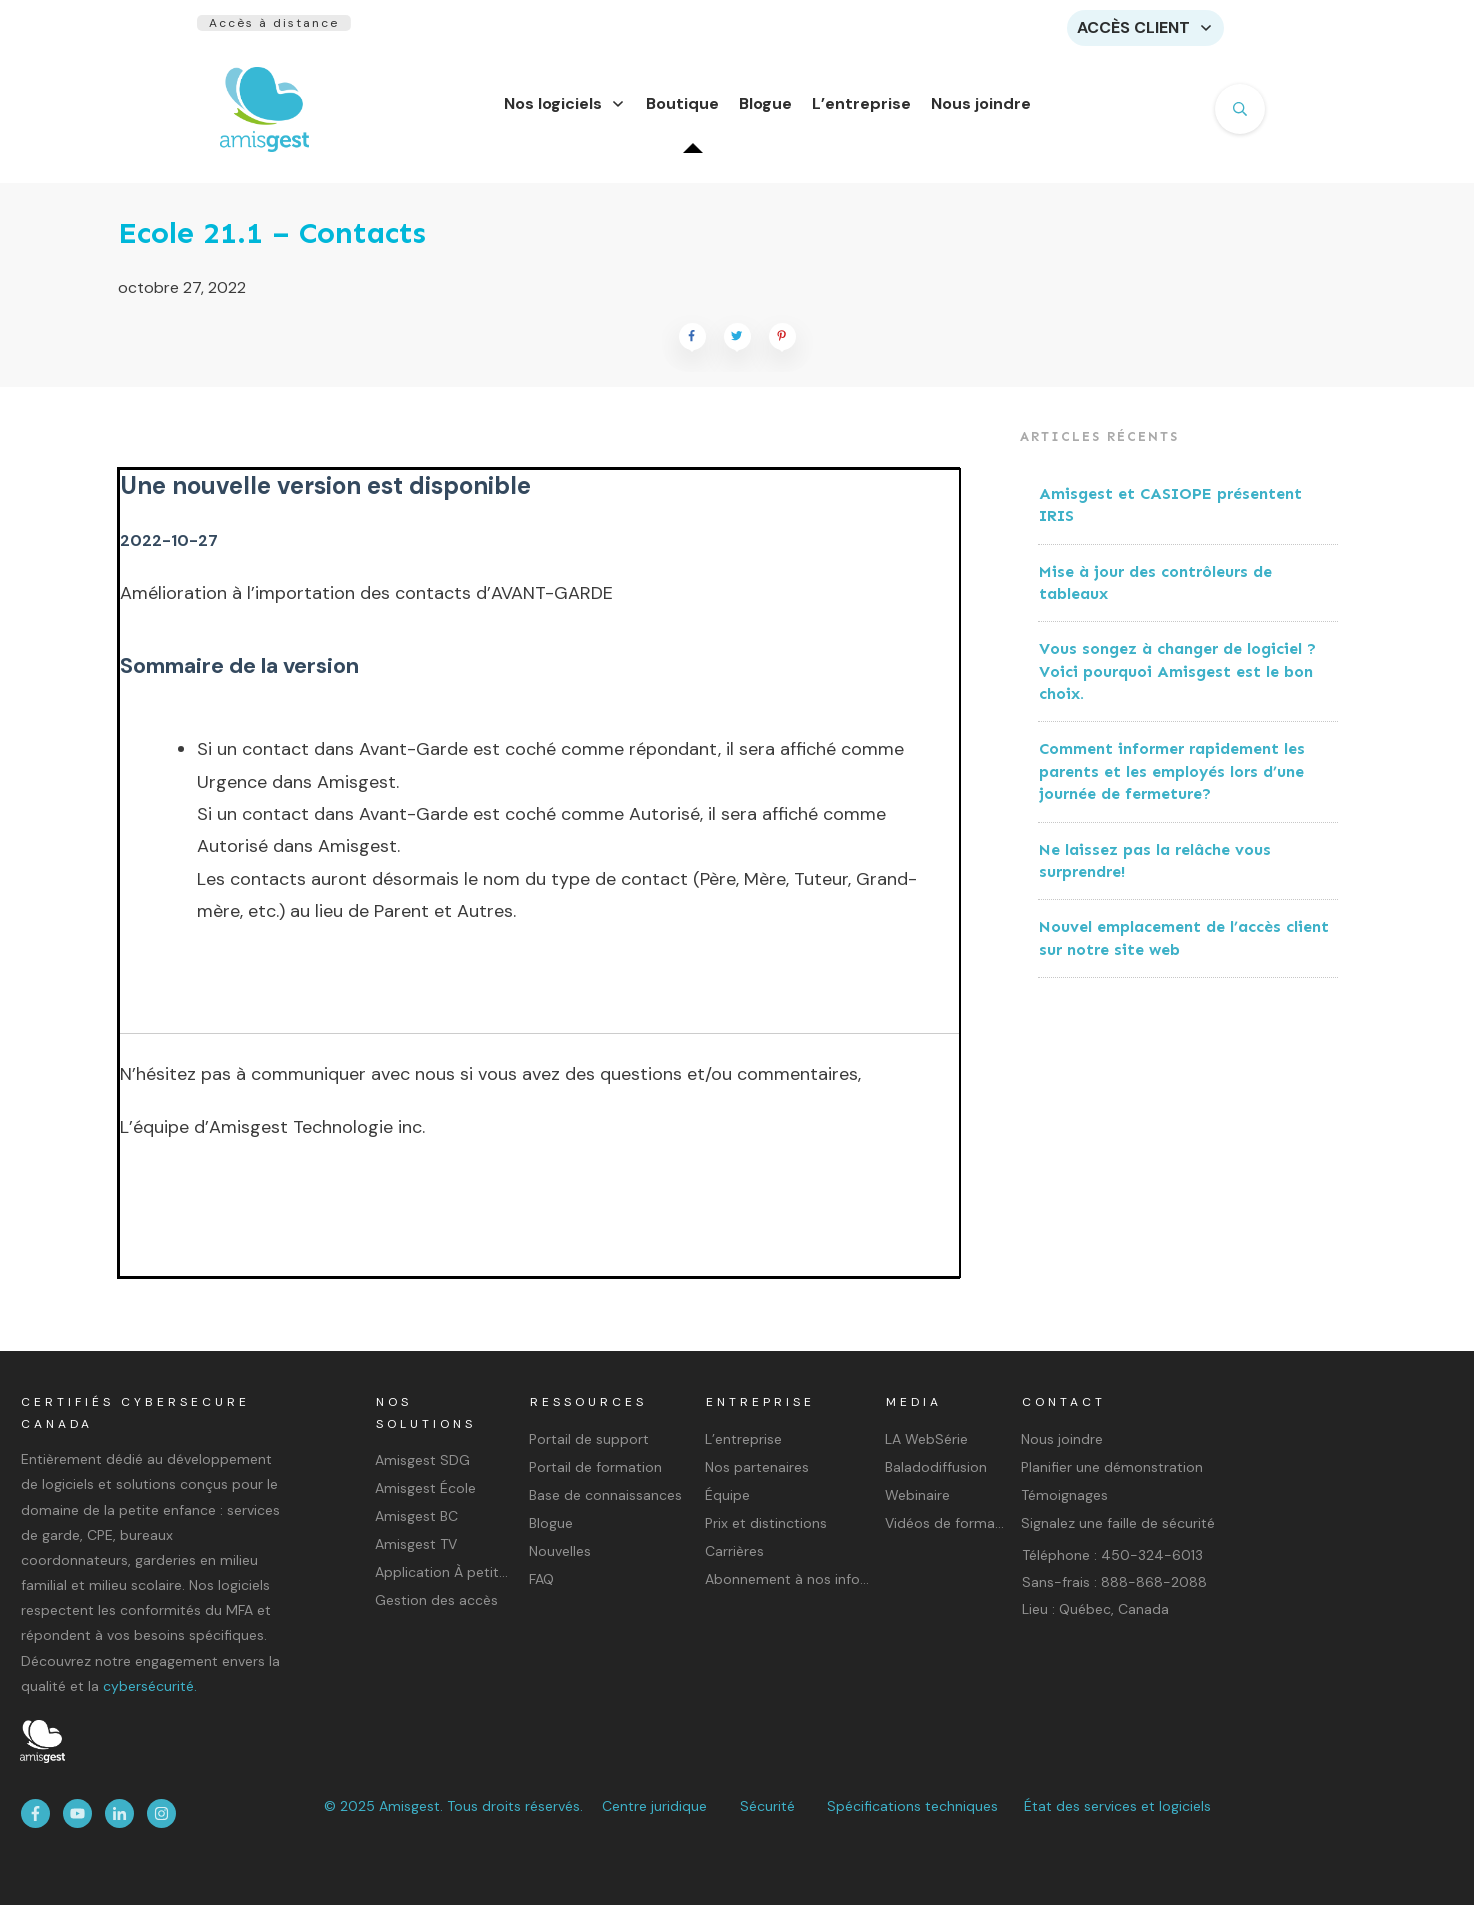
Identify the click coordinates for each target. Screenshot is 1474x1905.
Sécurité (767, 1806)
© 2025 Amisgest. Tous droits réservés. (453, 1806)
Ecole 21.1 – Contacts (272, 245)
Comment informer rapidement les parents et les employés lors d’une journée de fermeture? (1172, 783)
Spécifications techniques (912, 1806)
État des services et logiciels (1117, 1806)
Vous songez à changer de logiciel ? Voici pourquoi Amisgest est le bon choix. (1177, 683)
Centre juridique (654, 1806)
